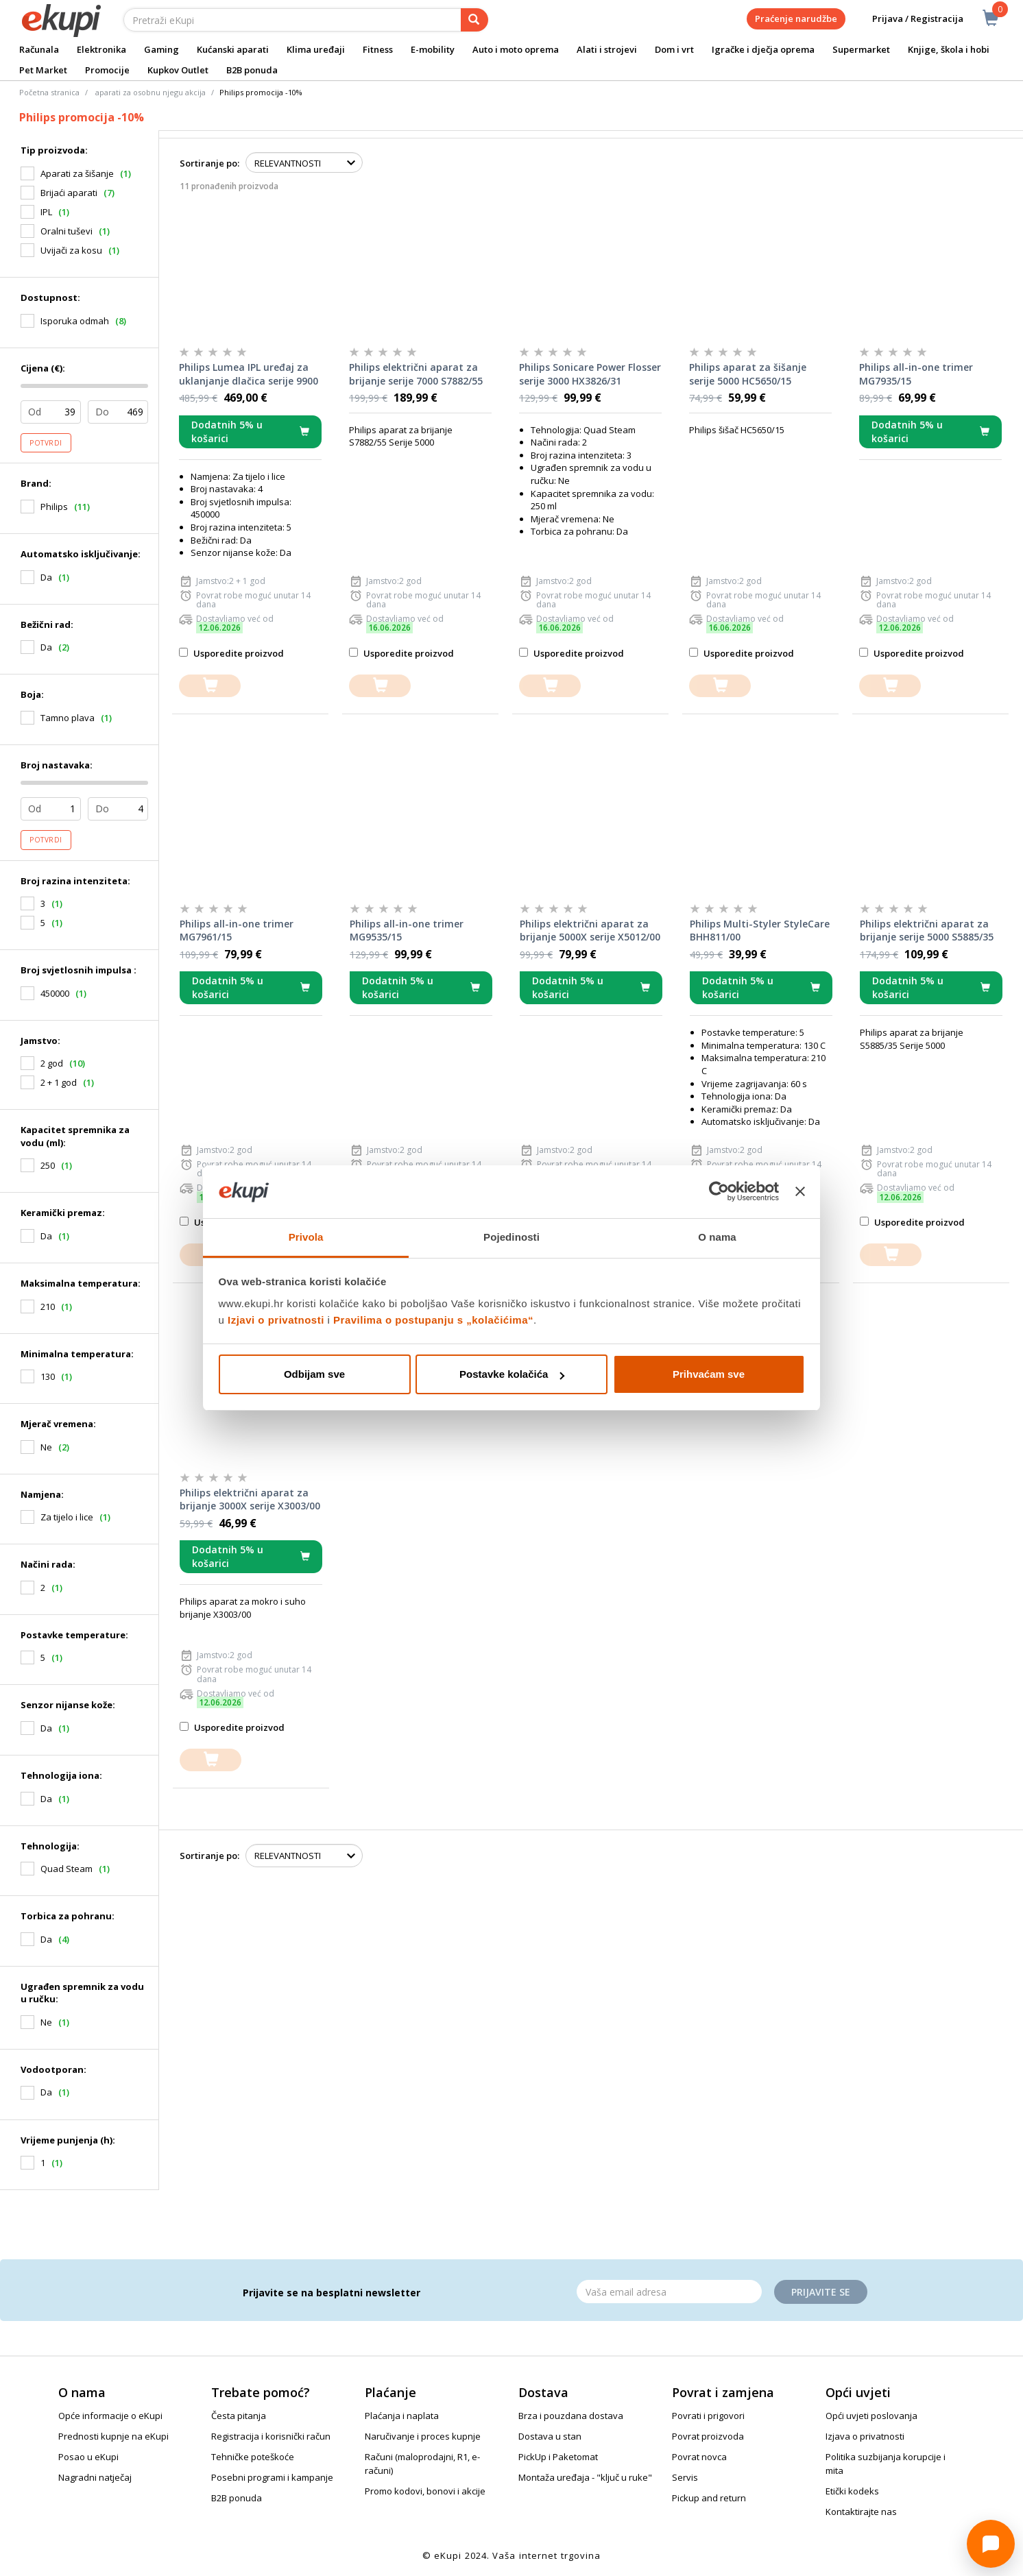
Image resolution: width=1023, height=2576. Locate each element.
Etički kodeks (852, 2491)
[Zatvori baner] (800, 1192)
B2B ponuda (252, 70)
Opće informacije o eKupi (110, 2415)
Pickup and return (709, 2498)
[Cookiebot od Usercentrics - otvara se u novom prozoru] (719, 1192)
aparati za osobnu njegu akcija (150, 92)
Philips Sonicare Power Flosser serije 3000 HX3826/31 (590, 374)
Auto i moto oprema (515, 49)
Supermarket (861, 49)
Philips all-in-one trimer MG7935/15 (916, 374)
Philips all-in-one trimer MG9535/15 (407, 930)
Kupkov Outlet (177, 70)
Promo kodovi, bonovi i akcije (425, 2491)
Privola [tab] (306, 1237)
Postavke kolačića (511, 1374)
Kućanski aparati (233, 49)
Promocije (107, 70)
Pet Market (43, 70)
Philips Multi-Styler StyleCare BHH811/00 (760, 930)
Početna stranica (49, 92)
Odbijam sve (314, 1374)
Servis (685, 2477)
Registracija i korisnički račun (270, 2436)
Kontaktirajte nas (861, 2511)
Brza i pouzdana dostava (570, 2415)
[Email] (669, 2291)
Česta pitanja (238, 2415)
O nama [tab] (717, 1237)
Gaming (161, 49)
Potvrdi (45, 443)
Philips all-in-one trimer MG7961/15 (236, 930)
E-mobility (433, 49)
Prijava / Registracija (908, 18)
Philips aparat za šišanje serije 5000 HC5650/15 (747, 374)
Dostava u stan (549, 2436)
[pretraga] (474, 20)
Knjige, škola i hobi (948, 49)
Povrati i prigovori (708, 2415)
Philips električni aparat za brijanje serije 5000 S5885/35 (927, 930)
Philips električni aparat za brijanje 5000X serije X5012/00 (590, 930)
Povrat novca (699, 2457)
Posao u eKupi (88, 2457)
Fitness (378, 49)
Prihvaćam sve (709, 1374)
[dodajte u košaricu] (210, 686)
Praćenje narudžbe (796, 18)
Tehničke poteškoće (252, 2457)
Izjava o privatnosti (865, 2436)
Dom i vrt (674, 49)
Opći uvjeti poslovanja (871, 2415)
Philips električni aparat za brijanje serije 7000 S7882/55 (416, 374)
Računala (39, 49)
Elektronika (101, 49)
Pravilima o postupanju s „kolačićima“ (433, 1320)
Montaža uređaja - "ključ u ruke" (585, 2477)
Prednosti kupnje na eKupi (113, 2436)
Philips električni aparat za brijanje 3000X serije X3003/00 (250, 1499)
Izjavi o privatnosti (276, 1320)
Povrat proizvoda (708, 2436)
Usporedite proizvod (231, 653)
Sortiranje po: (209, 163)
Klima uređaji (316, 49)
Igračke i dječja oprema (763, 49)
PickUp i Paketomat (558, 2457)
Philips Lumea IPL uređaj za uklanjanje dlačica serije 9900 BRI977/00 (248, 374)
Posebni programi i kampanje (272, 2477)
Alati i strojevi (607, 49)
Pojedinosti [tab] (511, 1237)
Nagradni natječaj (95, 2477)
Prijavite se (820, 2291)
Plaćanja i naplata (402, 2415)
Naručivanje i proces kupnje (423, 2436)
